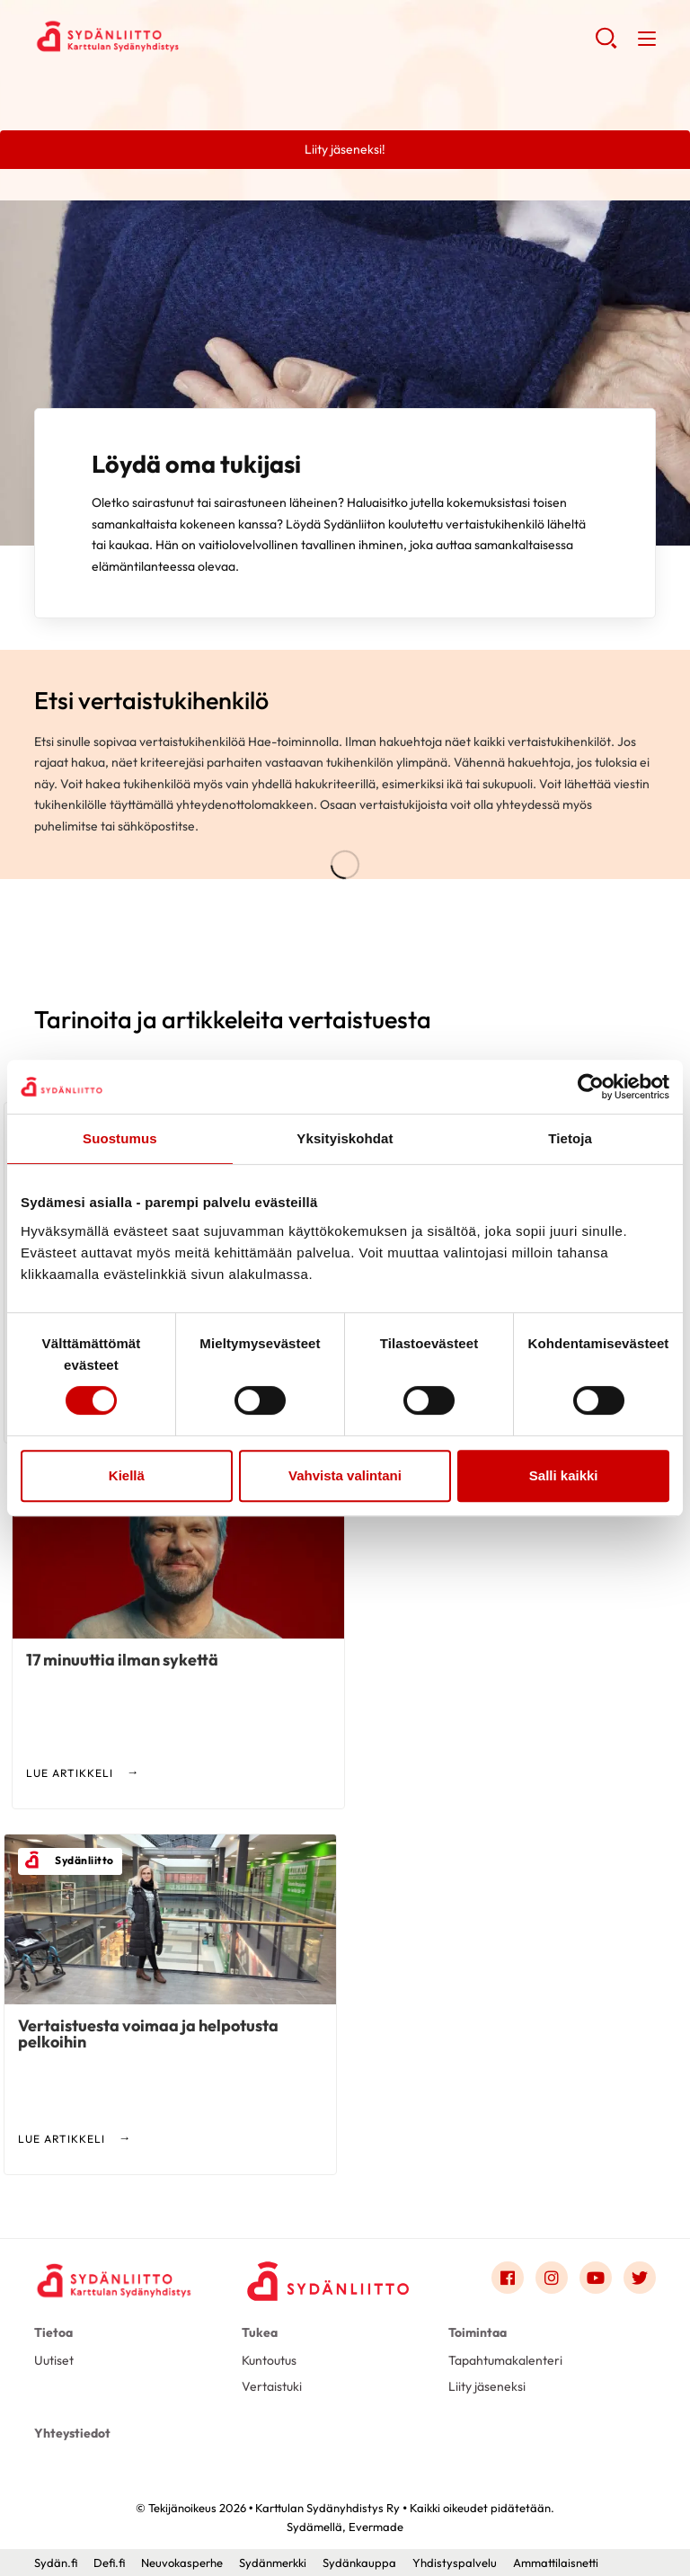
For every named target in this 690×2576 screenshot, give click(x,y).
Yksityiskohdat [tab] (344, 1138)
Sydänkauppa (359, 2562)
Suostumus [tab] (120, 1138)
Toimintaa (477, 2332)
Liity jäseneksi (487, 2386)
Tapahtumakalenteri (505, 2360)
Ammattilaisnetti (555, 2562)
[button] (606, 45)
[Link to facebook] (507, 2277)
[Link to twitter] (640, 2277)
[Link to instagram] (551, 2277)
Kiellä (127, 1475)
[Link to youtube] (595, 2277)
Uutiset (54, 2360)
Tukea (260, 2332)
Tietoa (53, 2332)
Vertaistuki (272, 2386)
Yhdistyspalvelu (454, 2562)
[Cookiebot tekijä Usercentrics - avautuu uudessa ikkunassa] (590, 1086)
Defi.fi (109, 2562)
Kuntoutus (269, 2360)
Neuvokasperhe (182, 2562)
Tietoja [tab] (570, 1138)
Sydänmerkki (272, 2562)
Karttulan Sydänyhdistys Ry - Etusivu (178, 37)
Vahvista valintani (345, 1475)
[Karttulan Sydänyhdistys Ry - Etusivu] (115, 2280)
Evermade (376, 2526)
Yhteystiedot (72, 2433)
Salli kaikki (563, 1475)
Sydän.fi (55, 2562)
